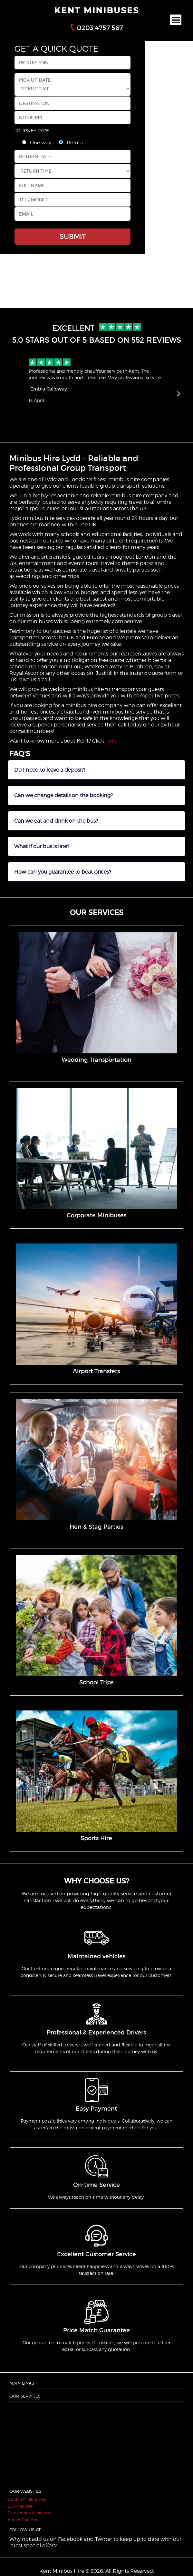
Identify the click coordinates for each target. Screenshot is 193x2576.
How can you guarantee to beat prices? (62, 872)
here (111, 741)
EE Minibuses (20, 2506)
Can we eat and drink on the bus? (56, 821)
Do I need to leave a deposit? (49, 770)
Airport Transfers (23, 2519)
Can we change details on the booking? (63, 795)
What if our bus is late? (41, 846)
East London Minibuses (29, 2512)
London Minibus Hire (27, 2499)
